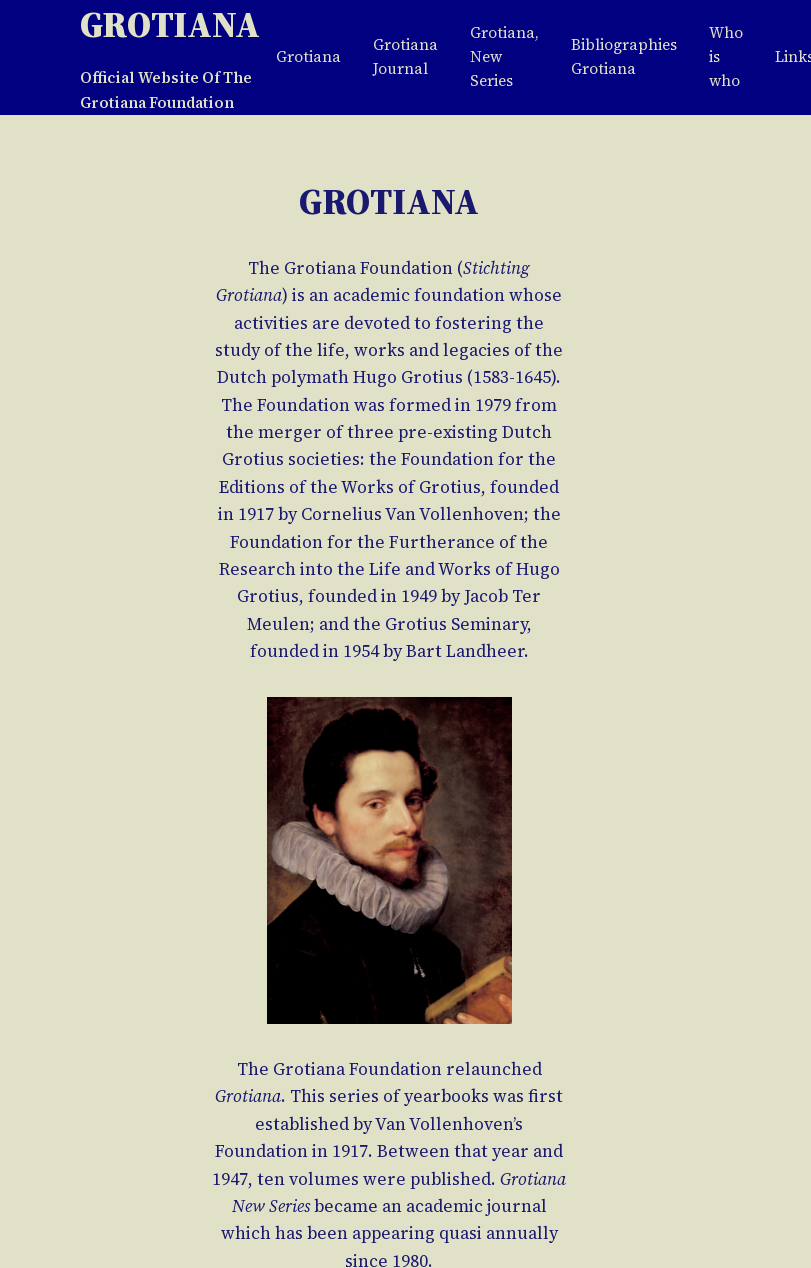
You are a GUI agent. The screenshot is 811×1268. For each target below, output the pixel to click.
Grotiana (170, 24)
